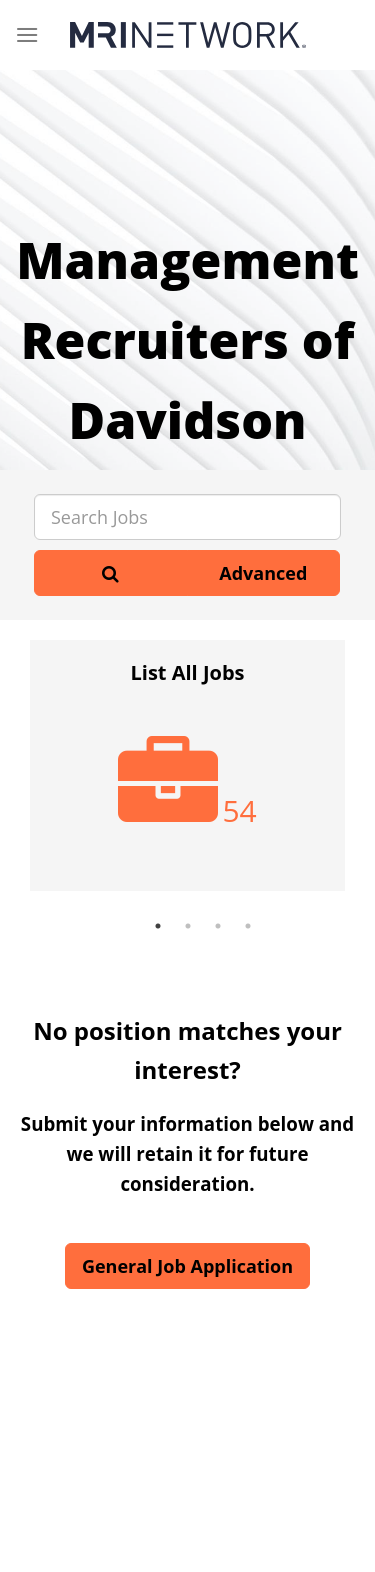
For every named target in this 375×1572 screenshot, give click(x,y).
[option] (187, 775)
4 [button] (248, 926)
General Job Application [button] (187, 1266)
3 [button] (218, 926)
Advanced (263, 573)
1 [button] (158, 926)
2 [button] (188, 926)
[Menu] (27, 34)
